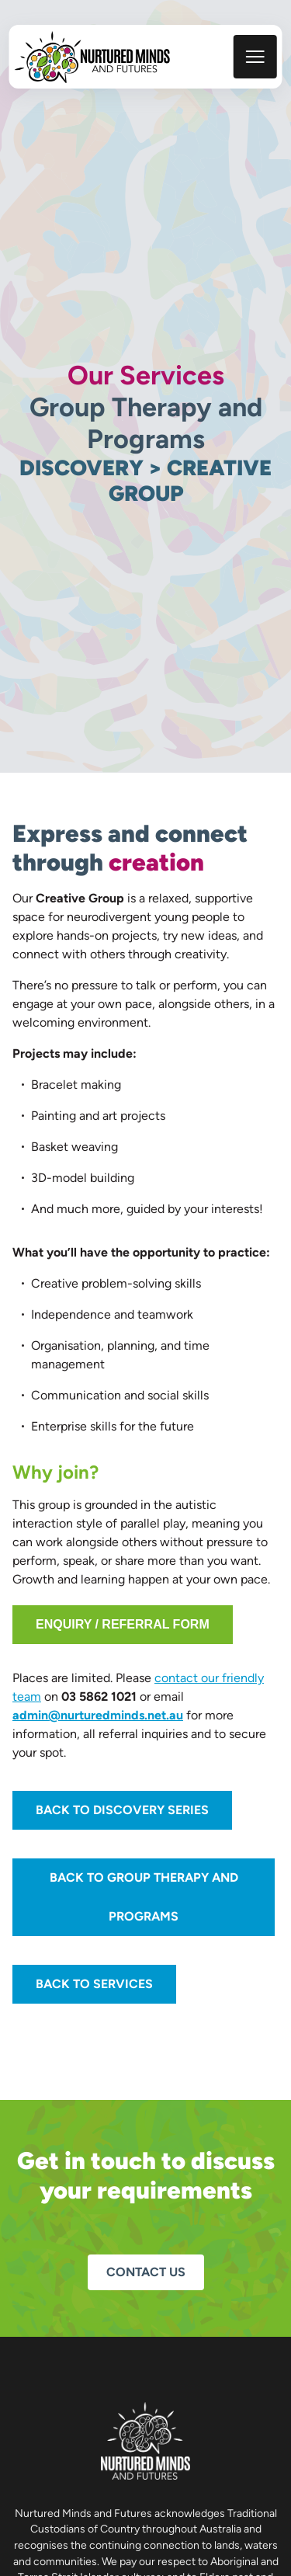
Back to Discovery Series (122, 1810)
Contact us (145, 2272)
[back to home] (92, 57)
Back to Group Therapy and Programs (144, 1897)
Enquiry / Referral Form (123, 1624)
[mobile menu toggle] (254, 56)
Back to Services (94, 1983)
